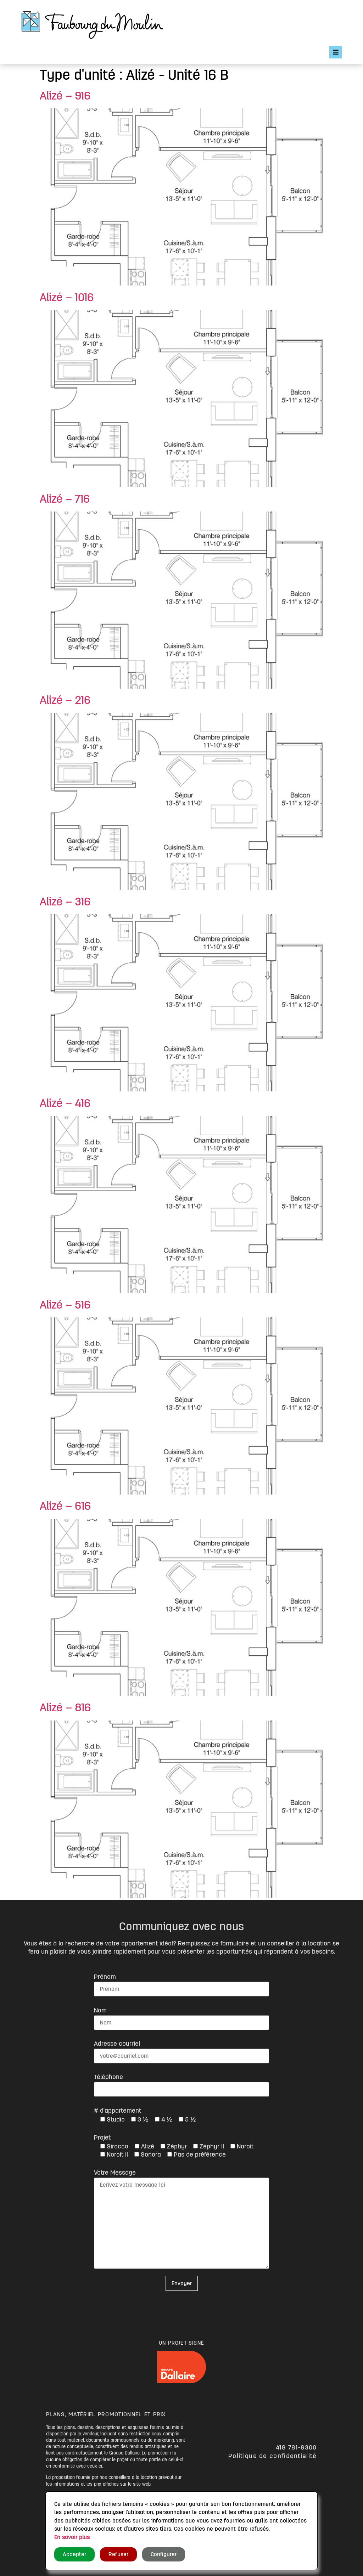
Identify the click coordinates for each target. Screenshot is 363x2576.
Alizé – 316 (65, 902)
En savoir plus (72, 2537)
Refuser (118, 2554)
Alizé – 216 (65, 700)
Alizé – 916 (65, 96)
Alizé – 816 (65, 1707)
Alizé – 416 (65, 1103)
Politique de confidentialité (272, 2456)
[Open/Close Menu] (335, 52)
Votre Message (115, 2172)
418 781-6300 (296, 2447)
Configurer (164, 2554)
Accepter (74, 2554)
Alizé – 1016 (67, 297)
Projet (102, 2137)
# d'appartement (117, 2110)
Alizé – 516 (65, 1305)
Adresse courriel (117, 2043)
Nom (100, 2010)
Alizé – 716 (65, 499)
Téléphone (108, 2077)
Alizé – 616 (65, 1506)
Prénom (105, 1976)
